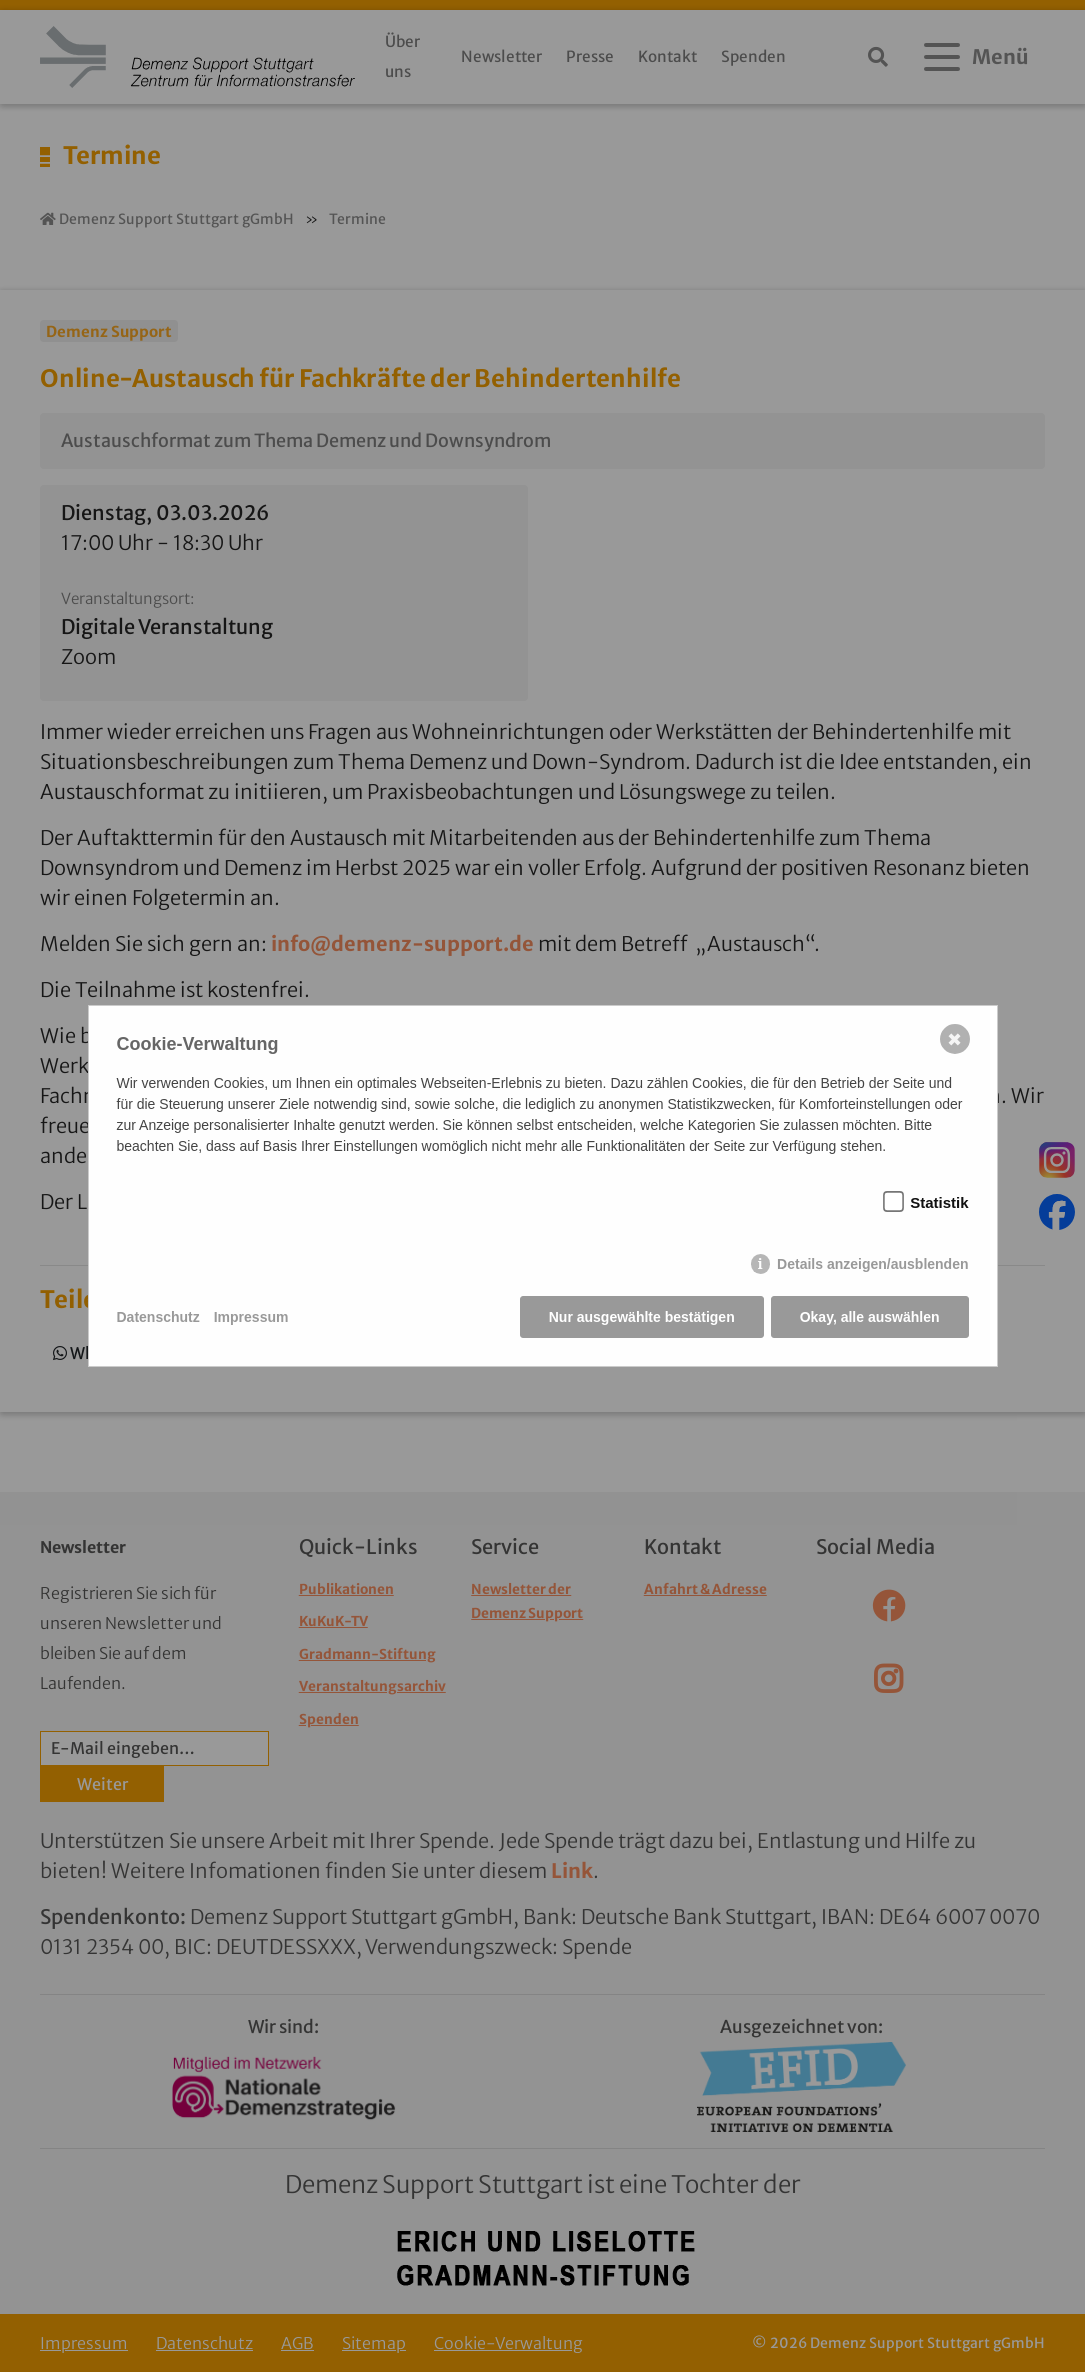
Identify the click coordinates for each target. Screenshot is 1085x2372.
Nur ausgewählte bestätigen (642, 1317)
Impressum (251, 1317)
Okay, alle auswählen (870, 1317)
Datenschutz (158, 1317)
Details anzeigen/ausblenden (872, 1264)
